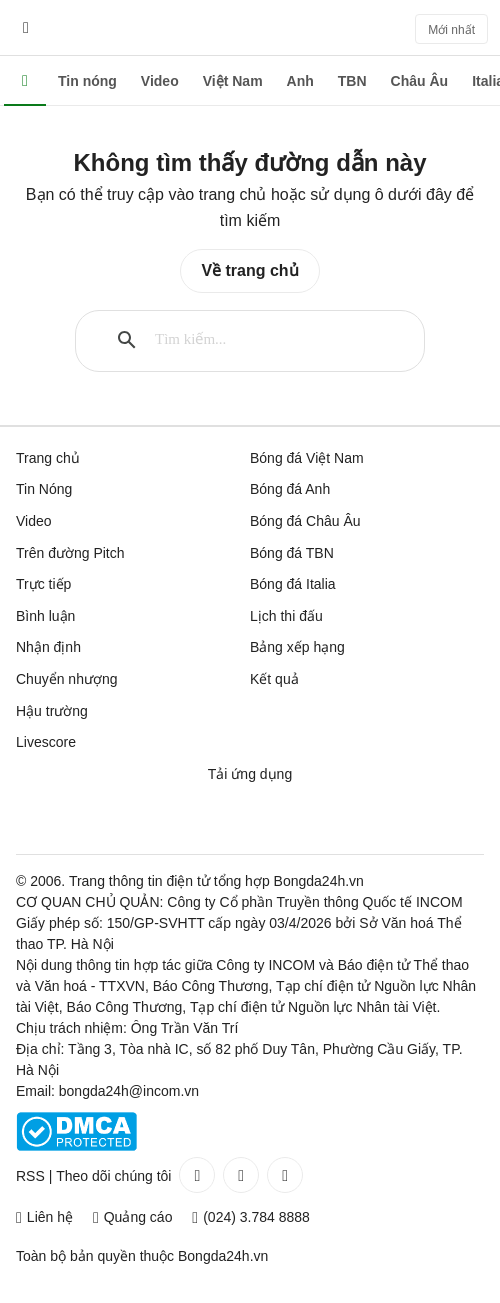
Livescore (46, 742)
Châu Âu (420, 81)
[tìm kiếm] (267, 340)
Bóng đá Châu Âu (305, 521)
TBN (352, 81)
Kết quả (274, 679)
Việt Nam (233, 81)
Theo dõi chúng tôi (113, 1176)
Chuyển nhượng (67, 679)
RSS (30, 1176)
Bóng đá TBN (292, 553)
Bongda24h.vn (223, 1256)
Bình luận (45, 616)
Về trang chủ (249, 270)
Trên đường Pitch (70, 553)
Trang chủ (48, 458)
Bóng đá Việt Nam (307, 458)
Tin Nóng (44, 489)
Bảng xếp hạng (297, 647)
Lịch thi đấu (286, 616)
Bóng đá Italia (293, 584)
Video (160, 81)
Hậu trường (52, 711)
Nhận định (48, 647)
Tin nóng (87, 81)
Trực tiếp (43, 584)
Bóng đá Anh (290, 489)
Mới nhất (451, 30)
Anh (300, 81)
